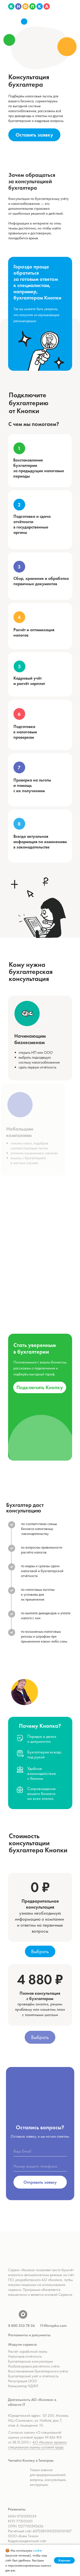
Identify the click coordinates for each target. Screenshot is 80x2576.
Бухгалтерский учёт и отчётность (33, 2376)
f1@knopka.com (53, 2325)
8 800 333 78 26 (21, 2325)
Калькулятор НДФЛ (23, 2385)
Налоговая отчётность (25, 2356)
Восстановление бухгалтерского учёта (38, 2371)
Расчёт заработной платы (28, 2351)
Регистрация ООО (22, 2380)
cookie (37, 2550)
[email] (40, 2151)
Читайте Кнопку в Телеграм (31, 2460)
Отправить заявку (40, 2182)
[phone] (40, 2166)
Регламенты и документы (29, 2334)
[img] (12, 2314)
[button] (69, 6)
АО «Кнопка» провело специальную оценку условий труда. (37, 2445)
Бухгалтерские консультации (30, 2361)
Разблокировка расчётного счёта (34, 2366)
